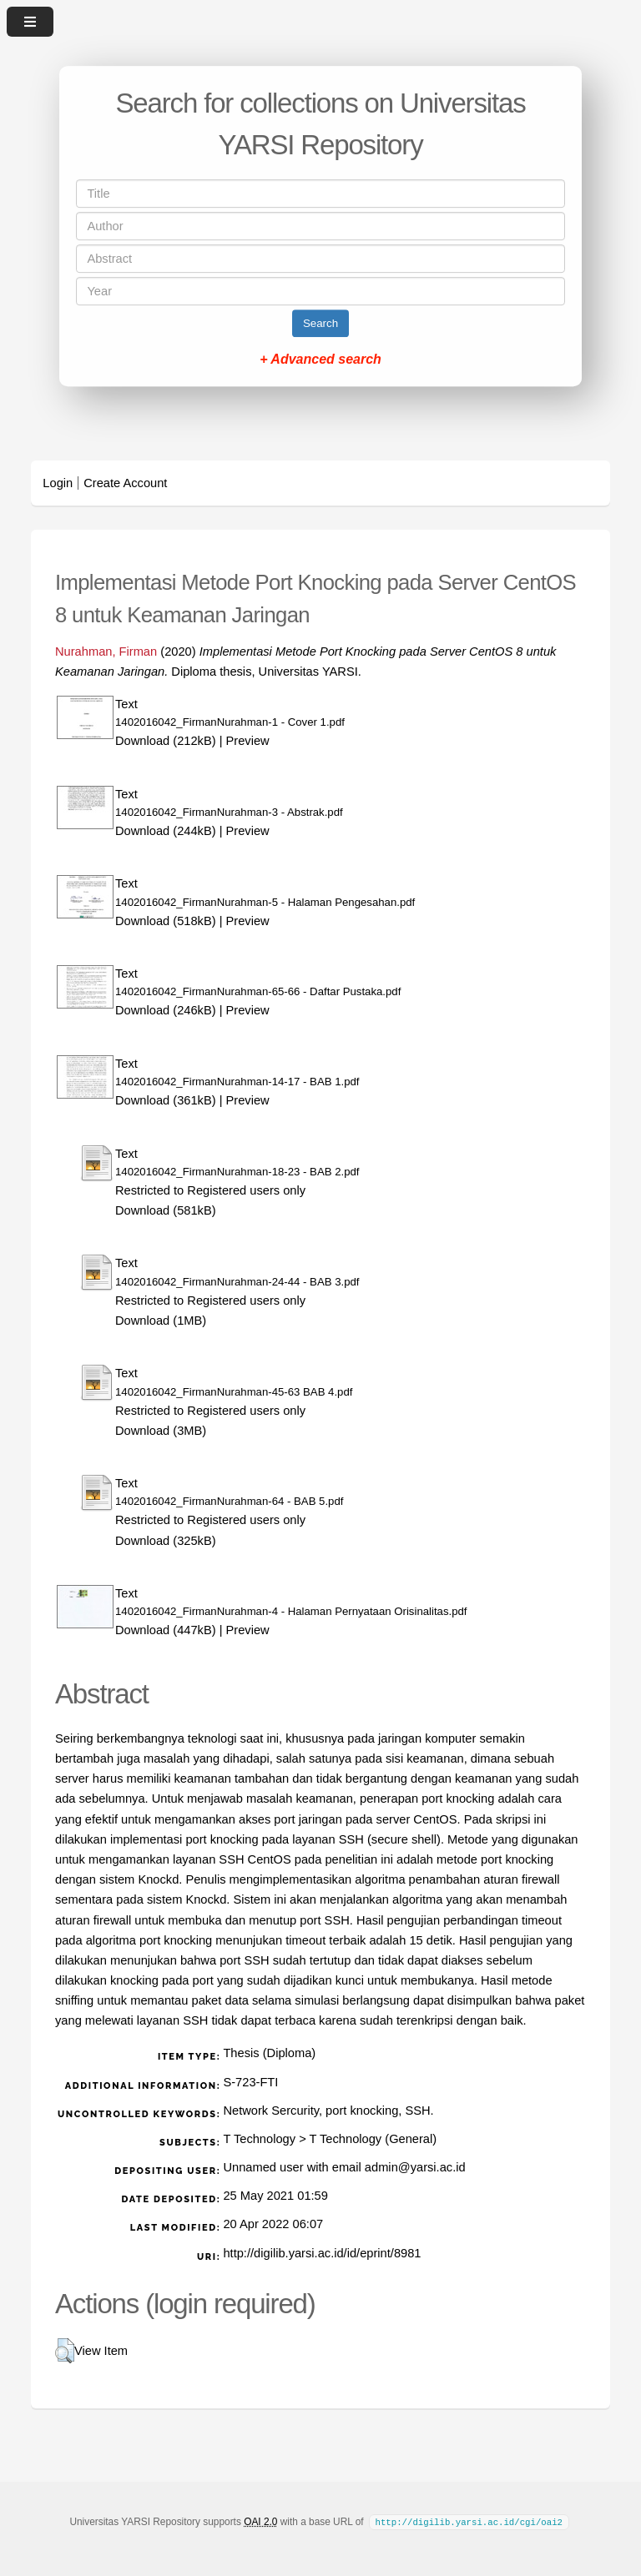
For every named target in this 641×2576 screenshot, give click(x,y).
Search (320, 323)
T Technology (259, 2139)
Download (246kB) (165, 1010)
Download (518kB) (165, 921)
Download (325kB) (165, 1540)
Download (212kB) (165, 740)
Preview (248, 740)
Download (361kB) (165, 1100)
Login (58, 483)
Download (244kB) (165, 831)
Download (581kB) (165, 1210)
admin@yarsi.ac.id (415, 2167)
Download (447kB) (165, 1630)
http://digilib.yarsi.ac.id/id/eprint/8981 (322, 2253)
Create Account (125, 483)
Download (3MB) (160, 1430)
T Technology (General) (373, 2139)
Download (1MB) (160, 1320)
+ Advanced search (320, 359)
